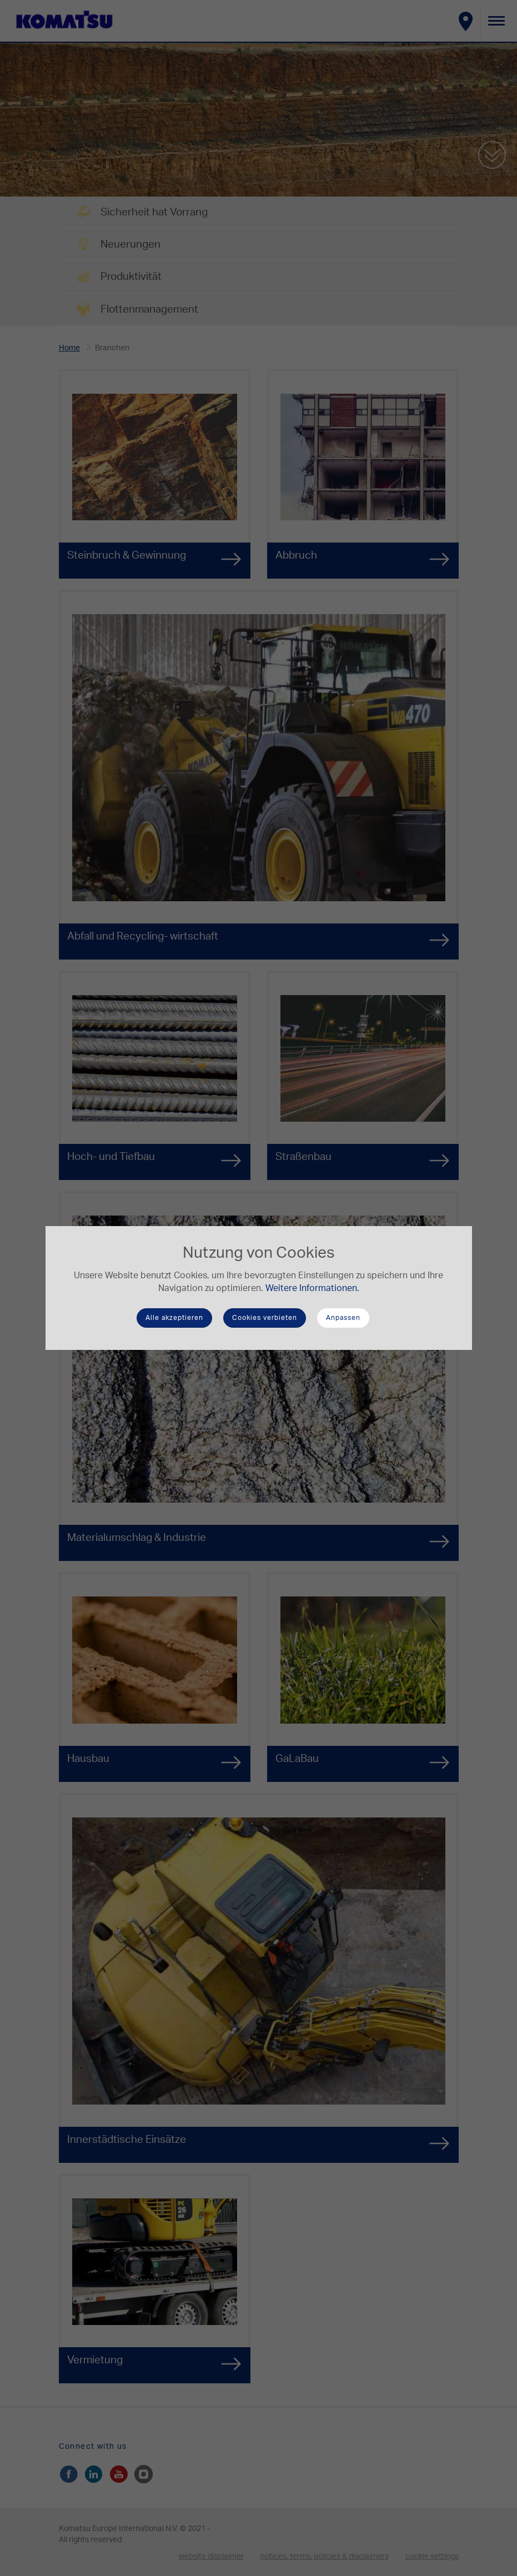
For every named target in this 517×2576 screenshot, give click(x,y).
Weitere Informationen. (312, 1288)
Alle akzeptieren (174, 1317)
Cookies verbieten (264, 1317)
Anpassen (343, 1317)
